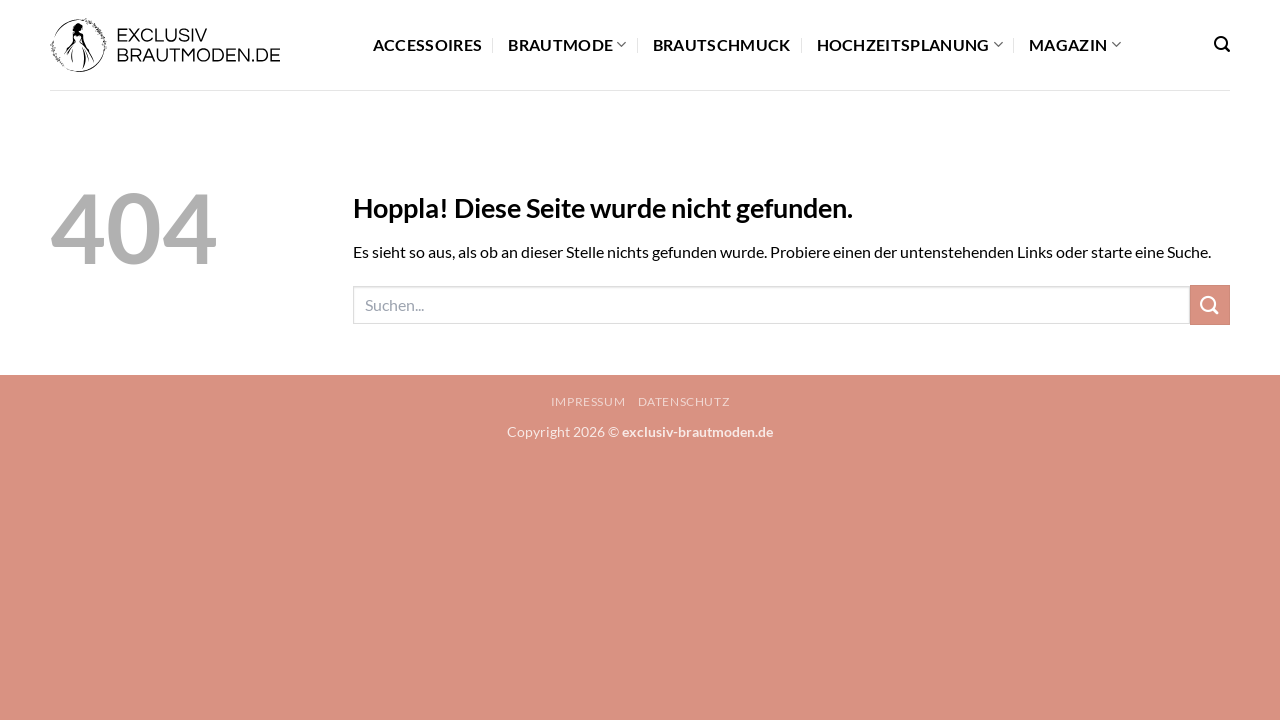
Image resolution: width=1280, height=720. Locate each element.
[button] (1222, 44)
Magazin (1075, 45)
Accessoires (428, 44)
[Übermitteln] (1210, 304)
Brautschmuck (722, 44)
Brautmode (567, 45)
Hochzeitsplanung (910, 45)
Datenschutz (684, 401)
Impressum (588, 401)
